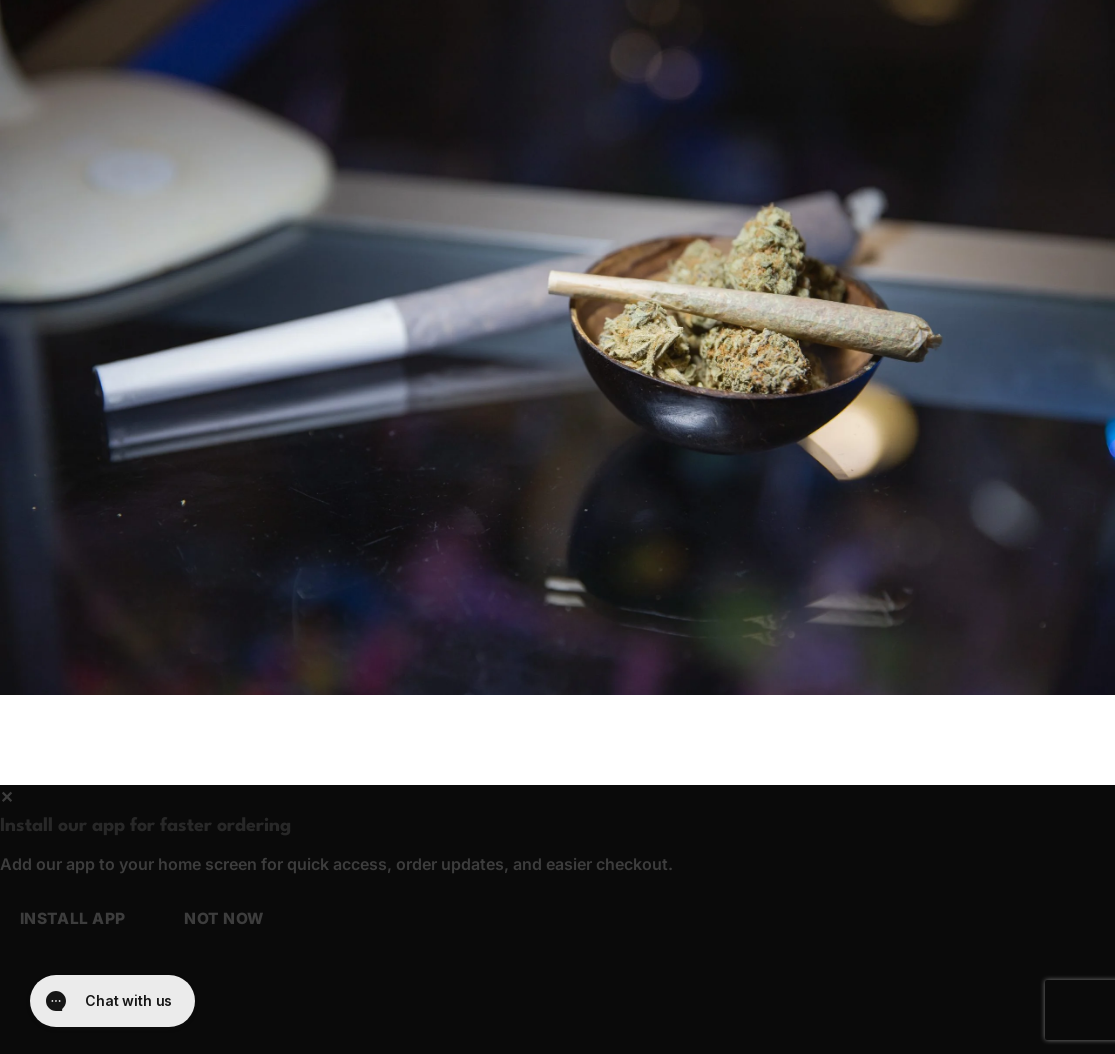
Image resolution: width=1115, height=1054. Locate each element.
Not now (223, 918)
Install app (73, 918)
